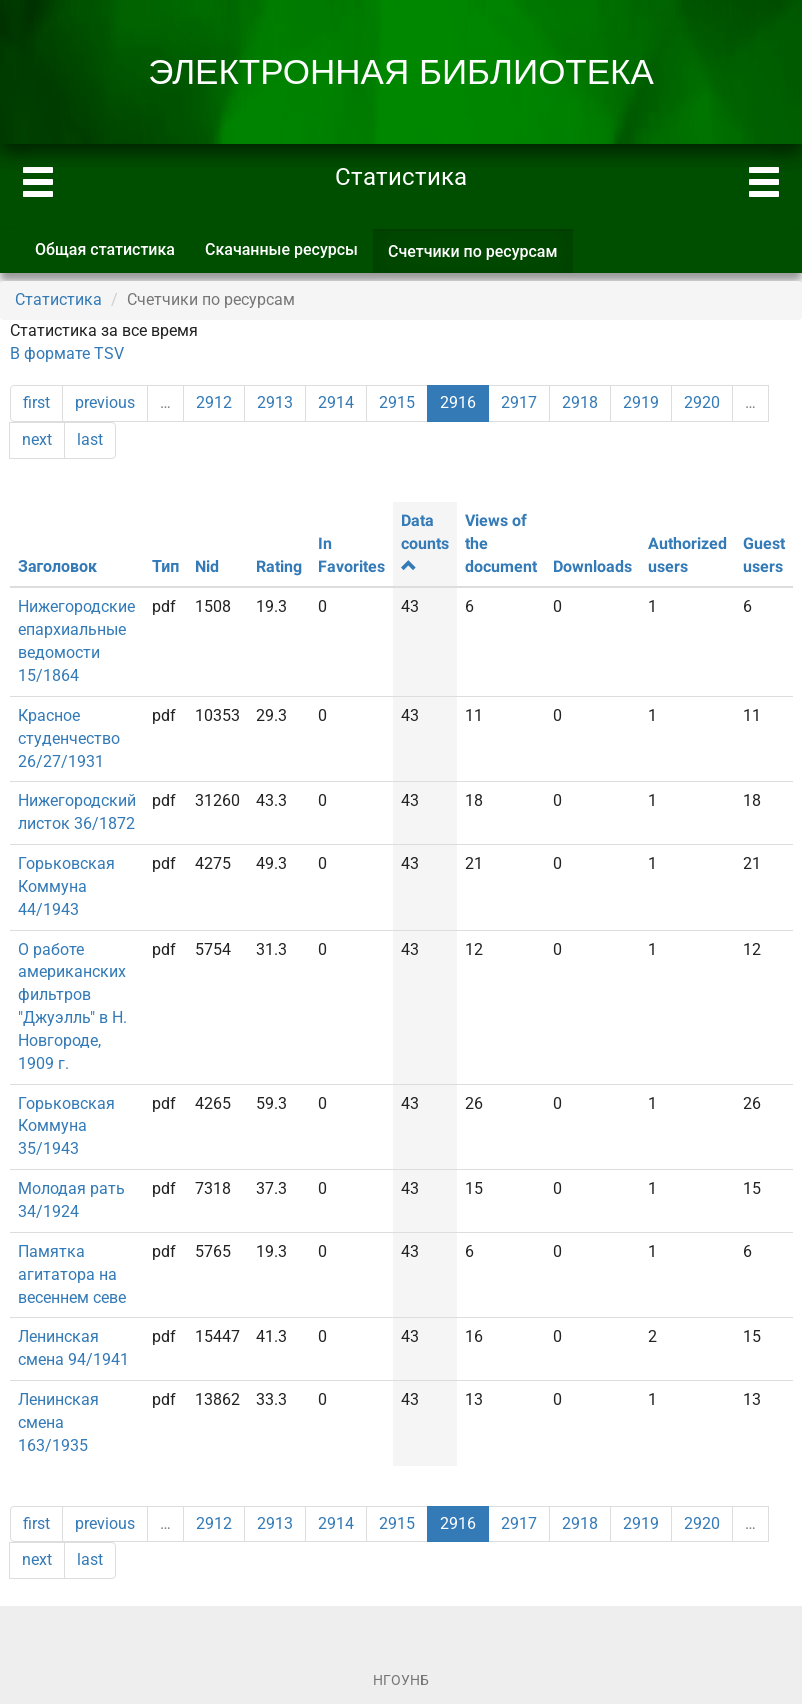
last (90, 439)
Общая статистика (105, 249)
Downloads (592, 566)
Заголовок (57, 566)
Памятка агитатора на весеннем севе (72, 1274)
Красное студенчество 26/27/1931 (69, 738)
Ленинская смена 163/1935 (58, 1422)
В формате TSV (67, 353)
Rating (279, 566)
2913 (275, 402)
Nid (207, 566)
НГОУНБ (401, 1680)
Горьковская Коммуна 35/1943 (66, 1126)
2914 (336, 402)
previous (105, 402)
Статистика (58, 299)
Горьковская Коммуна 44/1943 (66, 886)
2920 (702, 402)
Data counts (425, 542)
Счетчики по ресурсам (480, 257)
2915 (397, 402)
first (36, 402)
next (37, 439)
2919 (641, 402)
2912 (214, 402)
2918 (580, 402)
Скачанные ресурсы (281, 249)
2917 (519, 402)
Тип (165, 566)
